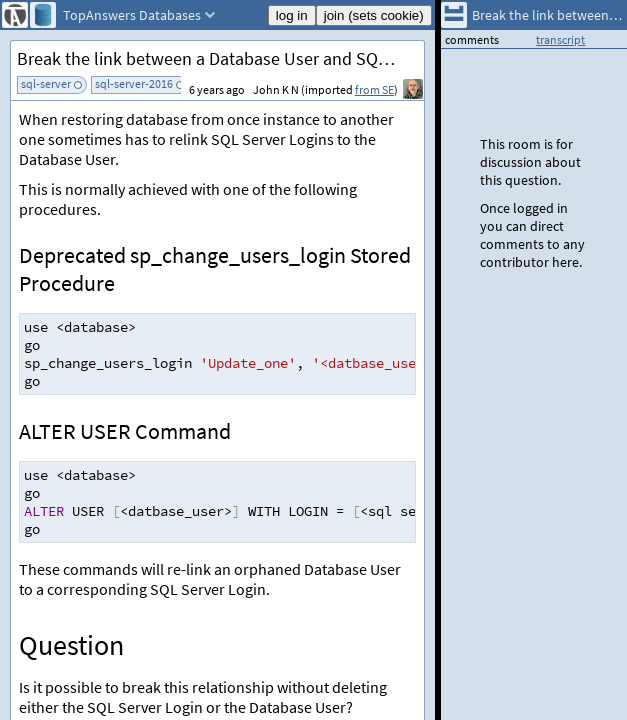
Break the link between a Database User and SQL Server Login (220, 58)
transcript (560, 39)
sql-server (46, 83)
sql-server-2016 (134, 83)
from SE (374, 89)
